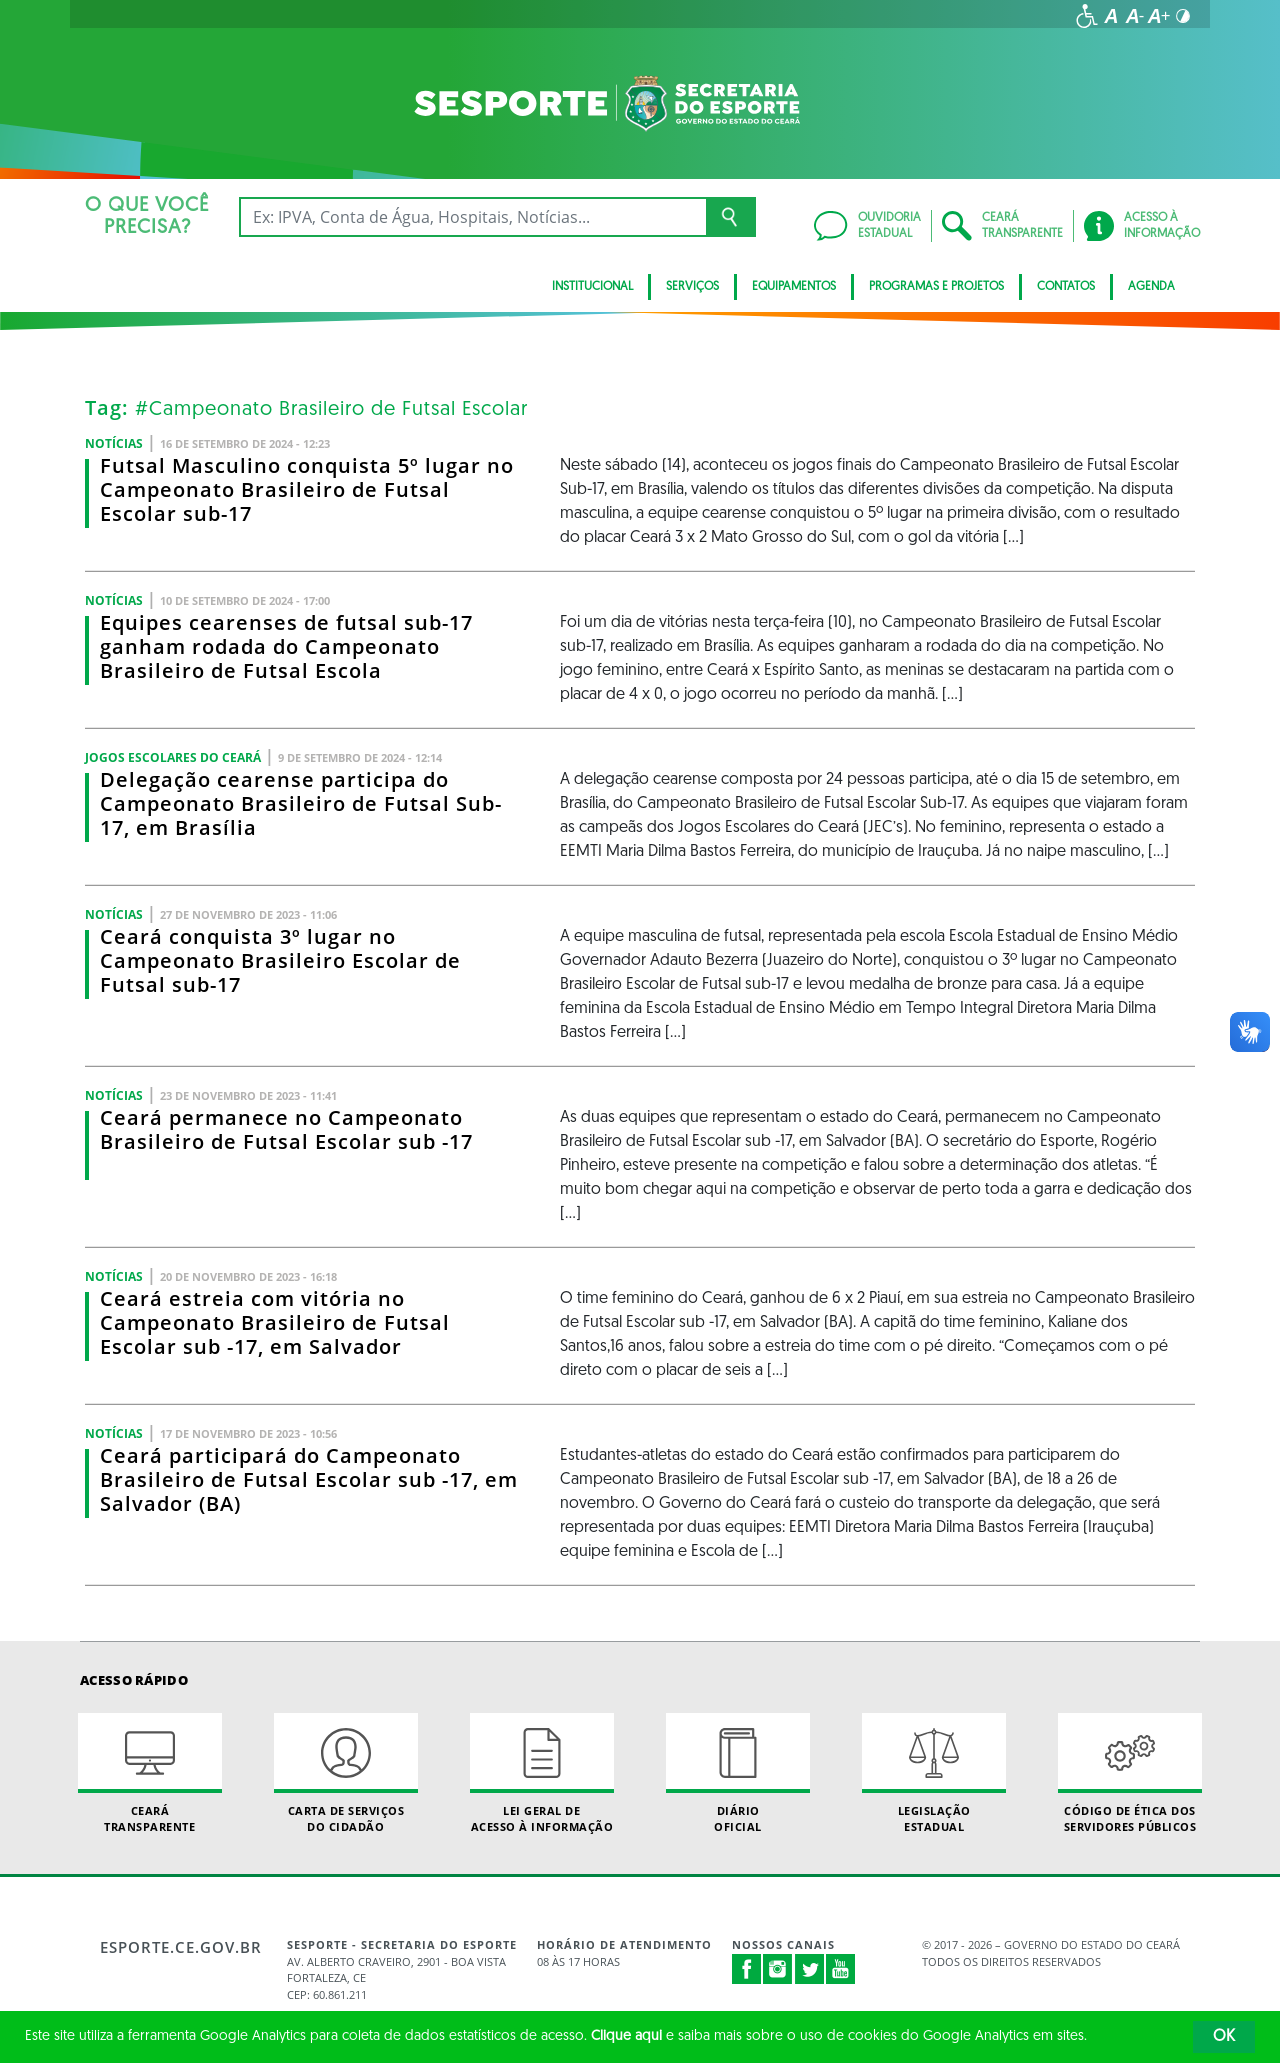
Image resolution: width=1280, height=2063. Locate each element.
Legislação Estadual (934, 1773)
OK (1224, 2037)
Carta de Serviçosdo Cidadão (346, 1773)
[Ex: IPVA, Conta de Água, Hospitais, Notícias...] (472, 217)
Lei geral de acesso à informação (542, 1773)
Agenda (1151, 287)
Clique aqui (626, 2036)
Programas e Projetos (936, 287)
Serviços (692, 287)
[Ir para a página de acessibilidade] (1087, 16)
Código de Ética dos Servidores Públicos (1130, 1773)
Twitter (810, 1969)
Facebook (747, 1969)
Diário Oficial (738, 1773)
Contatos (1066, 287)
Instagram (778, 1969)
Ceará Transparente (150, 1773)
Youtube (841, 1969)
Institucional (592, 287)
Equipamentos (794, 287)
